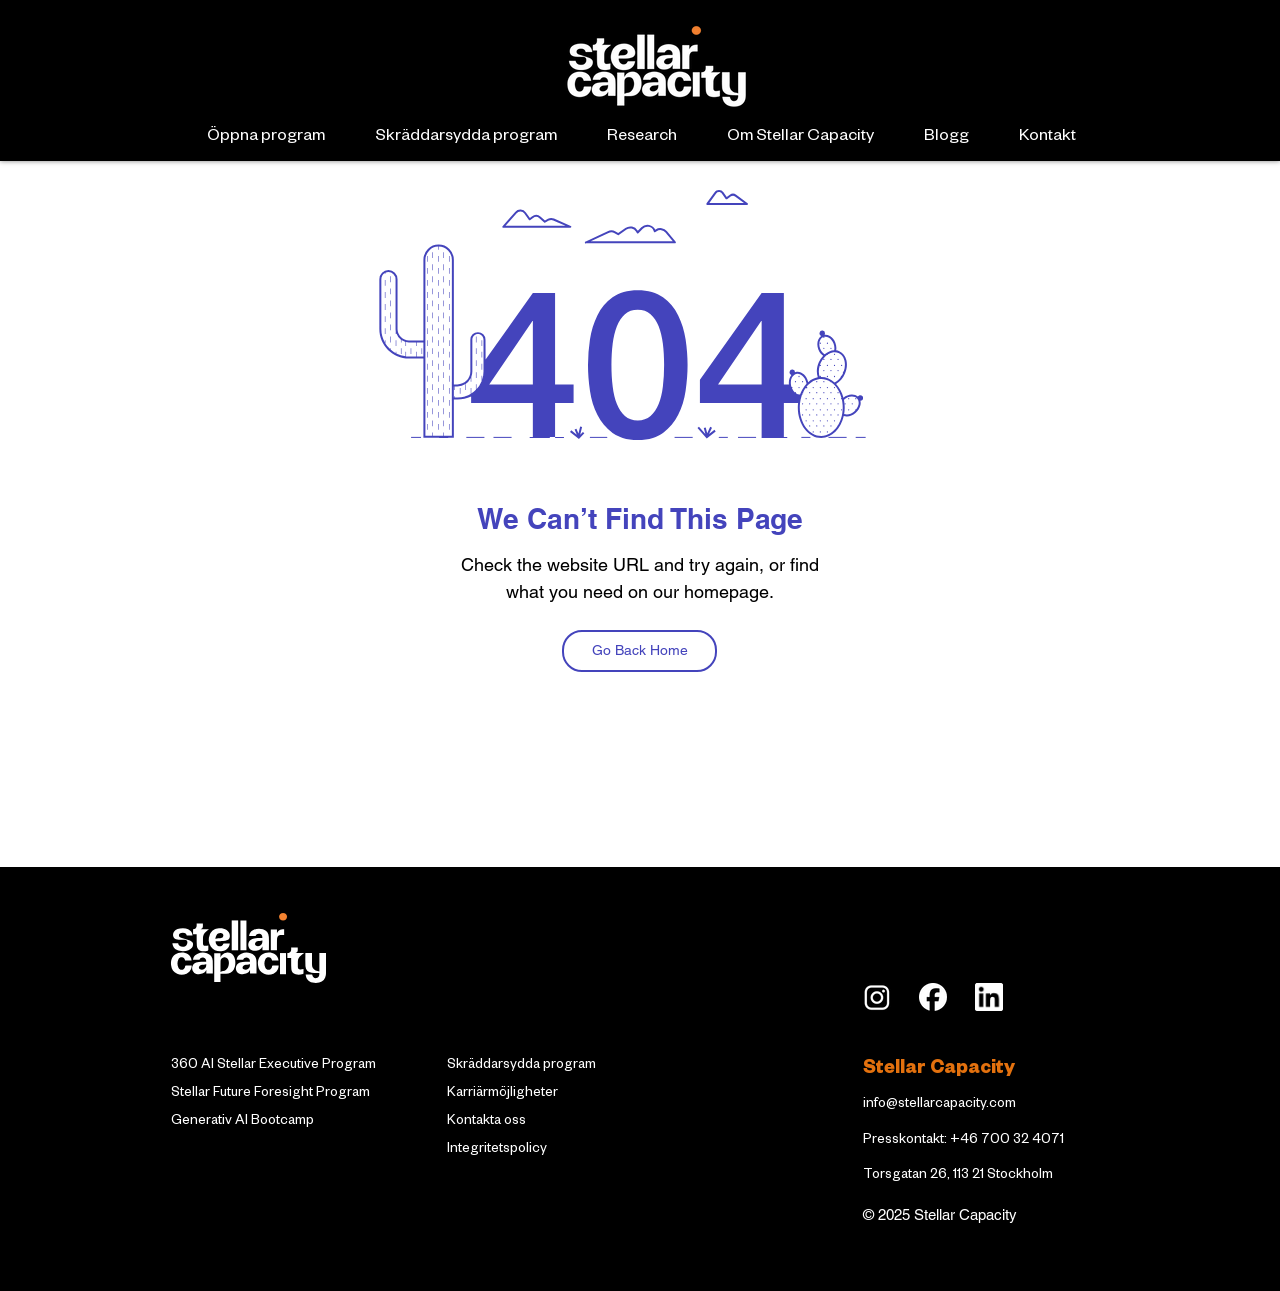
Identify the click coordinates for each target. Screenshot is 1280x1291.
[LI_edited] (989, 997)
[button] (265, 138)
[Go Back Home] (639, 651)
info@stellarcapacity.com (939, 1105)
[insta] (877, 997)
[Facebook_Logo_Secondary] (933, 997)
